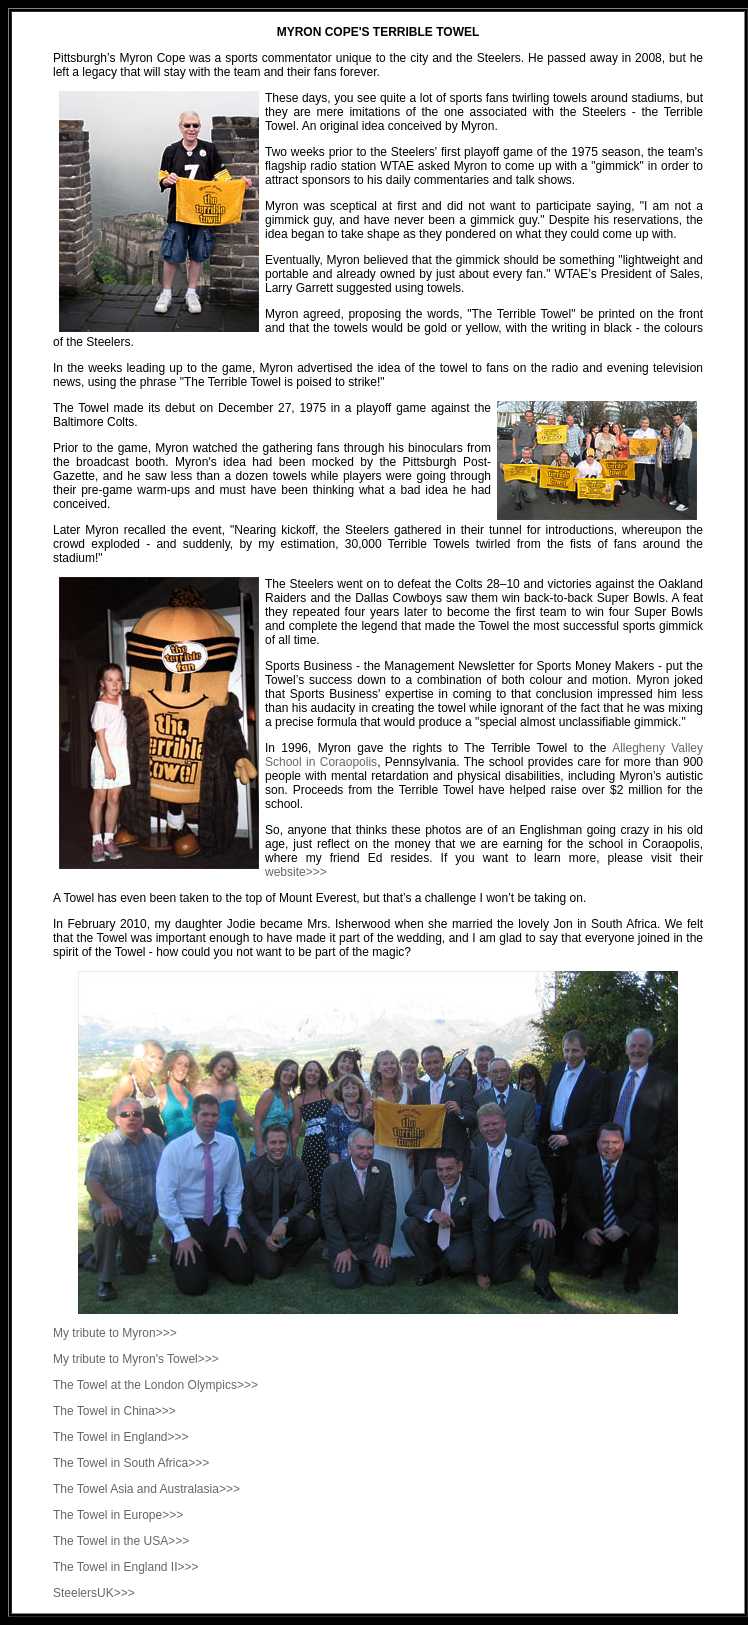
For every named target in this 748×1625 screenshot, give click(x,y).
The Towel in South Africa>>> (131, 1463)
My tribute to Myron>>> (115, 1333)
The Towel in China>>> (114, 1411)
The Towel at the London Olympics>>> (155, 1385)
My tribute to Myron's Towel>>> (136, 1359)
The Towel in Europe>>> (118, 1515)
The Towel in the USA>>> (121, 1541)
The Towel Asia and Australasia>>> (146, 1489)
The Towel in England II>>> (126, 1567)
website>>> (296, 872)
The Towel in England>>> (121, 1437)
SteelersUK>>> (94, 1593)
